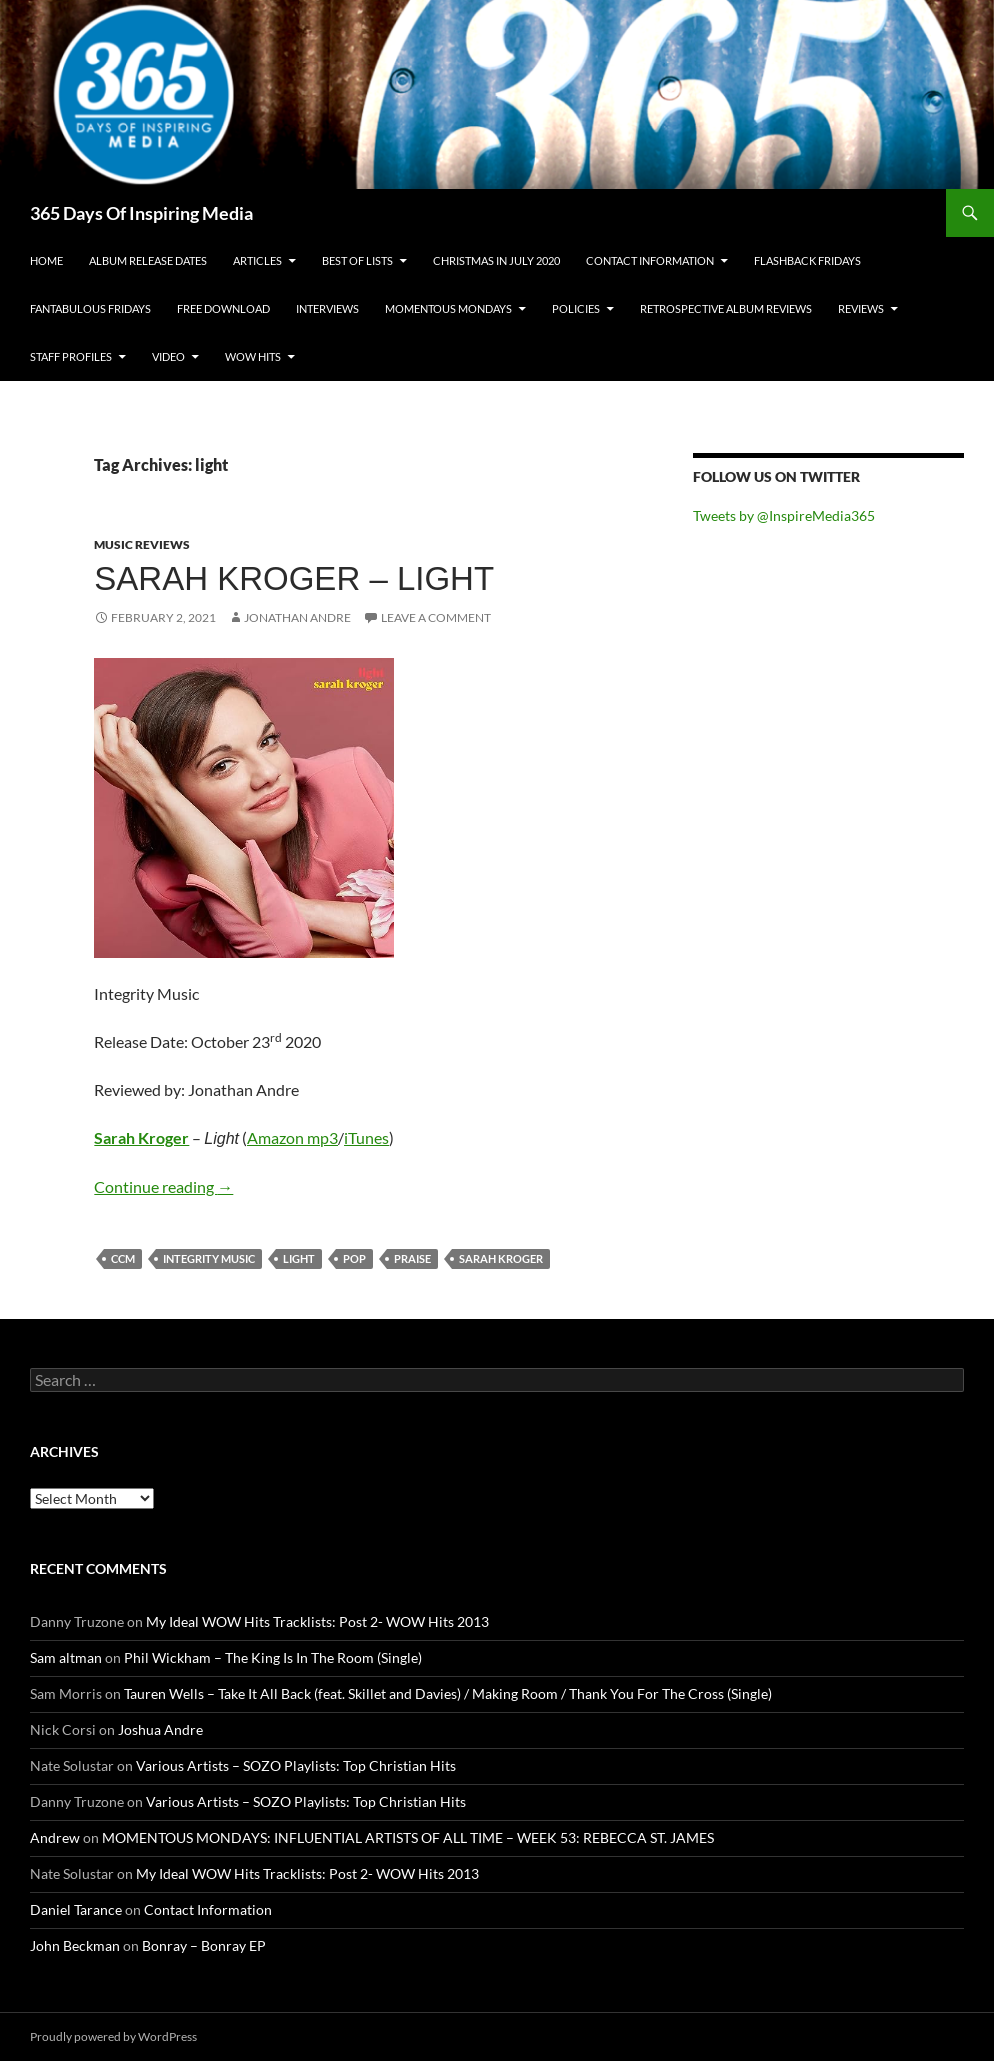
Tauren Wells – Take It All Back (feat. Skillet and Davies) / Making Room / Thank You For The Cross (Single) (448, 1693)
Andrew (55, 1837)
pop (354, 1258)
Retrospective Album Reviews (726, 308)
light (299, 1258)
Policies (576, 308)
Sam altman (66, 1657)
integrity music (209, 1258)
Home (46, 260)
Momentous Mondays (448, 308)
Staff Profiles (71, 356)
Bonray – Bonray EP (204, 1945)
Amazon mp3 (292, 1137)
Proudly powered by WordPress (113, 2036)
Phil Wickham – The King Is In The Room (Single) (273, 1657)
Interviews (327, 308)
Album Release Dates (148, 260)
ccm (123, 1258)
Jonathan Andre (297, 617)
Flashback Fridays (807, 260)
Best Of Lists (357, 260)
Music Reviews (142, 544)
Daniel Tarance (76, 1909)
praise (412, 1258)
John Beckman (75, 1945)
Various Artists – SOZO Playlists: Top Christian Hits (296, 1765)
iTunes (366, 1137)
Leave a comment (436, 617)
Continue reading (163, 1186)
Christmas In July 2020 (496, 260)
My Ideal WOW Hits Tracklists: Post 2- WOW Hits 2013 (317, 1621)
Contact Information (650, 260)
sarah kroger (501, 1258)
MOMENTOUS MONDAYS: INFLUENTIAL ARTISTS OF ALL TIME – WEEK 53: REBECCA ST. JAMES (408, 1837)
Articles (257, 260)
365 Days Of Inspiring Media (141, 213)
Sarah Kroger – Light (294, 578)
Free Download (223, 308)
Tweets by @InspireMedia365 (784, 515)
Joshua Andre (160, 1729)
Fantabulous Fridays (90, 308)
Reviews (861, 308)
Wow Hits (253, 356)
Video (168, 356)
